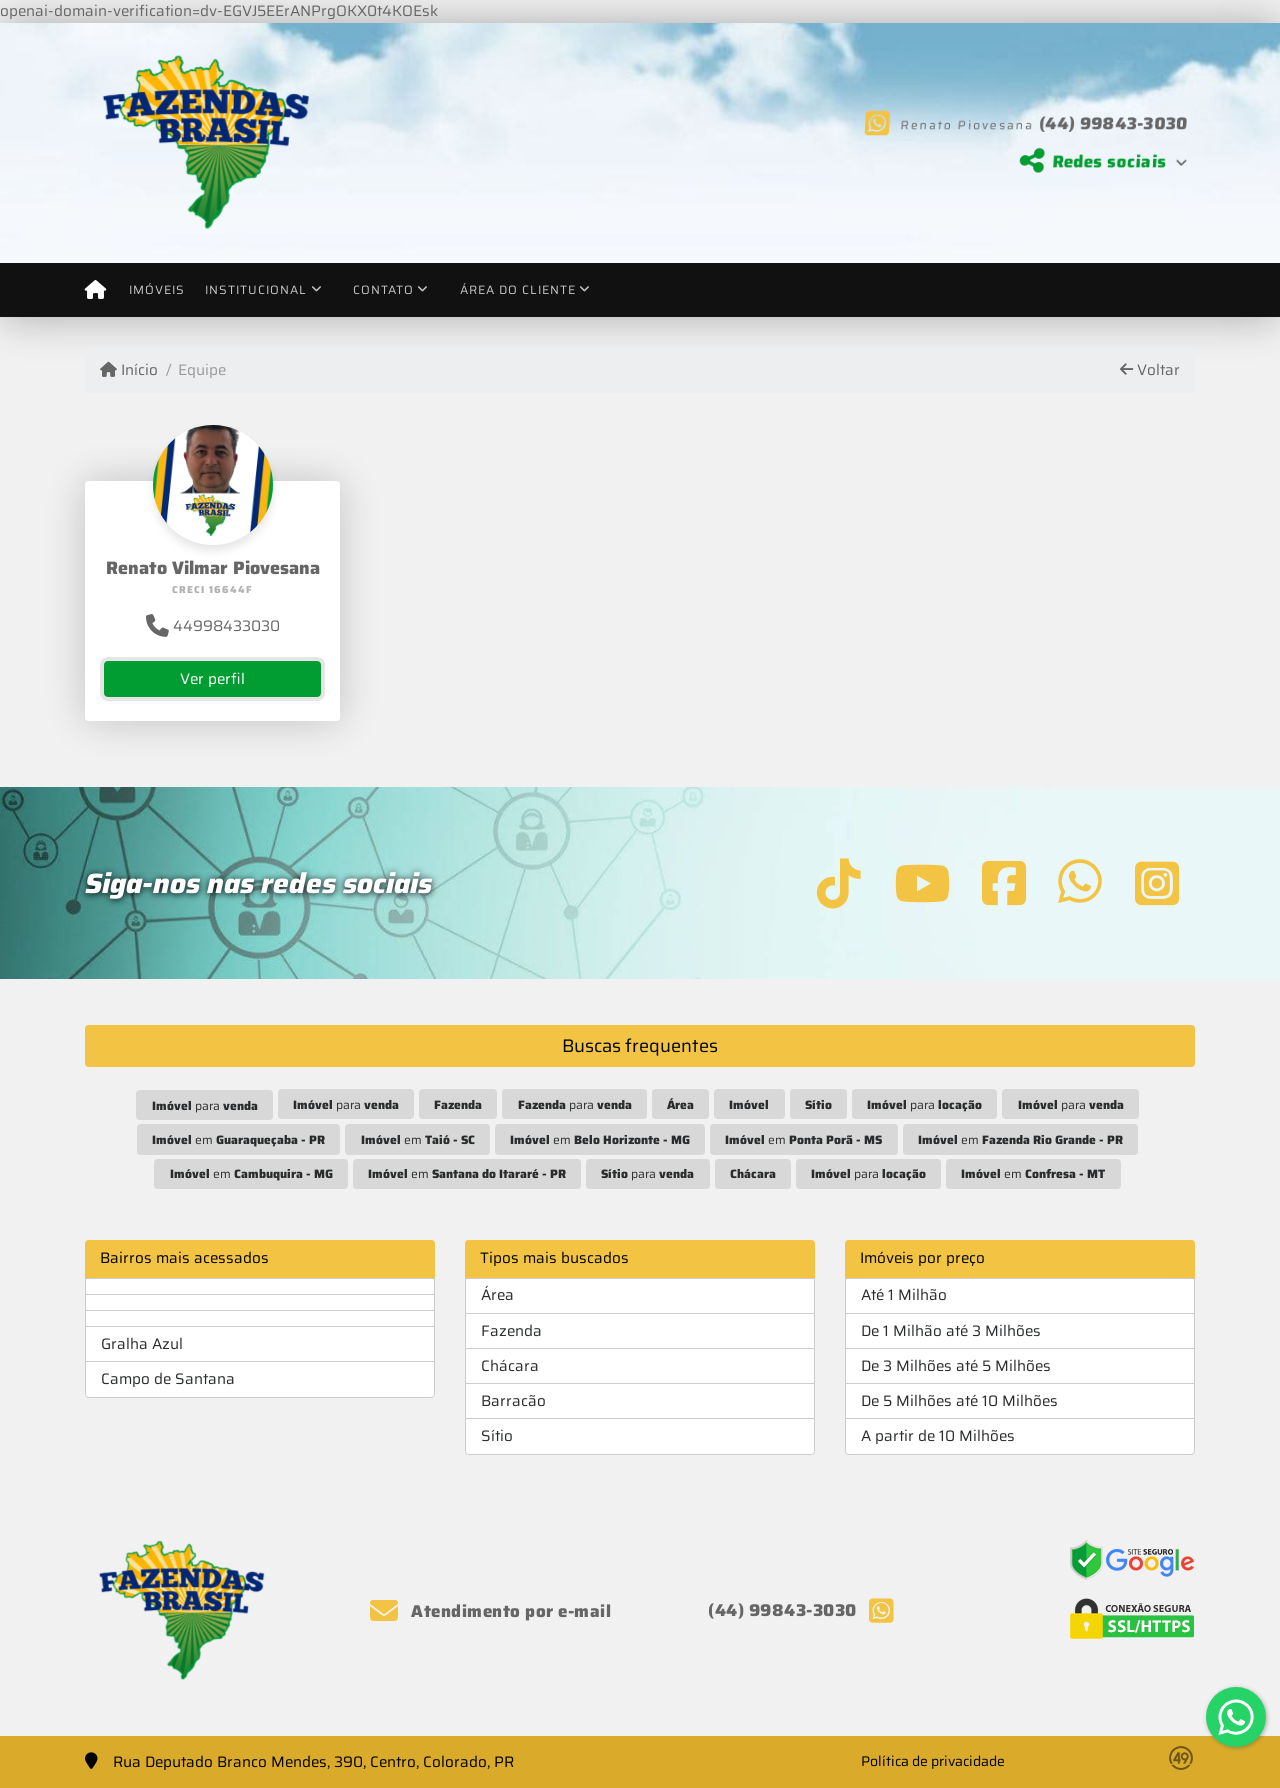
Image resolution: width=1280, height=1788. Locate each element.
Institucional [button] (256, 289)
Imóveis (157, 289)
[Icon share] (839, 882)
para (205, 1105)
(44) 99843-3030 (1105, 123)
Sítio (497, 1436)
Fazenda (511, 1331)
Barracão (513, 1401)
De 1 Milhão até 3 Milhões (951, 1331)
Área (497, 1295)
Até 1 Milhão (904, 1295)
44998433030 (213, 626)
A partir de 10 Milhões (938, 1436)
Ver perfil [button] (212, 679)
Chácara (510, 1366)
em (238, 1139)
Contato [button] (383, 289)
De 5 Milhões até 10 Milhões (959, 1401)
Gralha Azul (142, 1344)
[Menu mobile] (95, 290)
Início (129, 370)
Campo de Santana (168, 1379)
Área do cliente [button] (518, 289)
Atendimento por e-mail (490, 1611)
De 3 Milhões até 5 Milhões (956, 1366)
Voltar (1150, 370)
